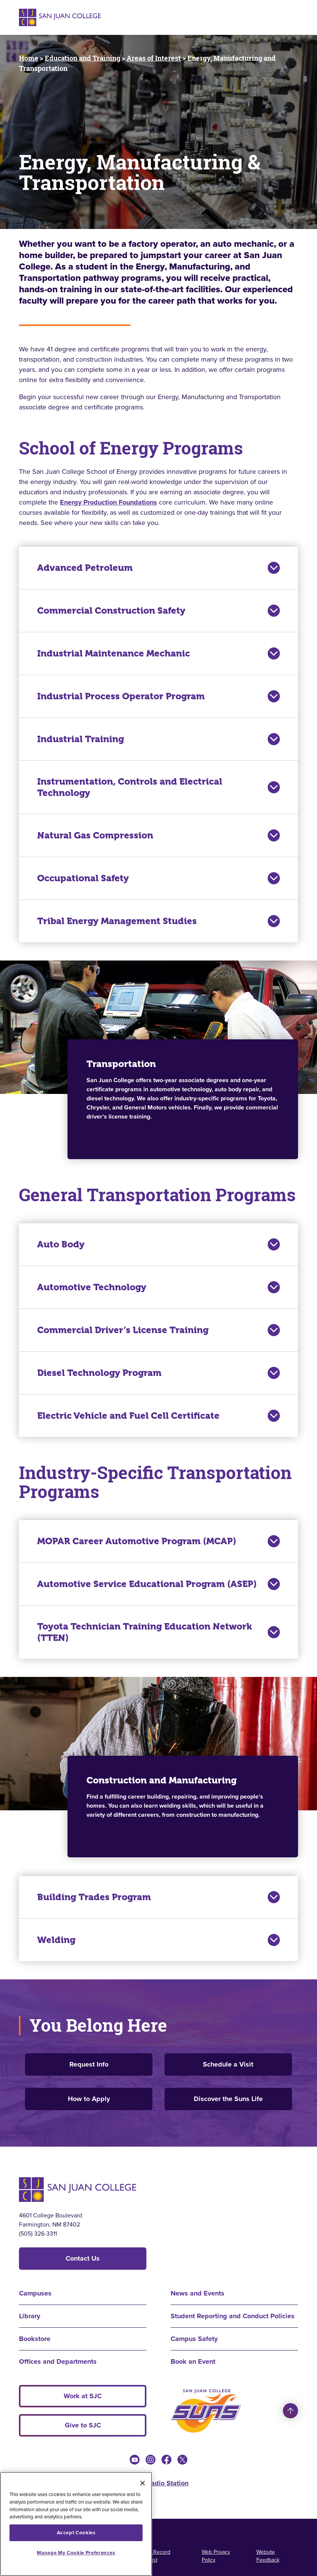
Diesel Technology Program (158, 1373)
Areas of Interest (154, 58)
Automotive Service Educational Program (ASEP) (158, 1584)
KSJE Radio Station (158, 2483)
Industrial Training (158, 739)
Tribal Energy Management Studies (158, 921)
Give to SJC (83, 2425)
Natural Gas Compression (158, 835)
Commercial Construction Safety (158, 611)
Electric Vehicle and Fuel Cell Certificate (158, 1416)
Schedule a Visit (228, 2064)
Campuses (35, 2293)
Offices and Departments (58, 2361)
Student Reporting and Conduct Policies (233, 2316)
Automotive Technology (158, 1287)
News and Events (197, 2293)
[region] (76, 2524)
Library (29, 2316)
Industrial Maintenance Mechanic (158, 653)
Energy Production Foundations (108, 502)
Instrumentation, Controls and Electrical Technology (158, 787)
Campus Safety (194, 2339)
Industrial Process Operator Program (158, 696)
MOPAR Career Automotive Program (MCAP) (158, 1541)
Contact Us (83, 2258)
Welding (158, 1940)
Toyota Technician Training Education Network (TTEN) (158, 1632)
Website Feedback (267, 2556)
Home (28, 58)
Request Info (88, 2064)
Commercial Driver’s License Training (158, 1330)
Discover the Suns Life (228, 2099)
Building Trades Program (158, 1897)
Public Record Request (154, 2556)
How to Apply (89, 2099)
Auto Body (158, 1244)
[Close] (142, 2483)
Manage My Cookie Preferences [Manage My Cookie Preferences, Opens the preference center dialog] (76, 2552)
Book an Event (193, 2361)
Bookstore (34, 2339)
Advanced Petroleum (158, 568)
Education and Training (82, 58)
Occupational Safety (158, 878)
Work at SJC (83, 2396)
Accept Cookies (76, 2532)
